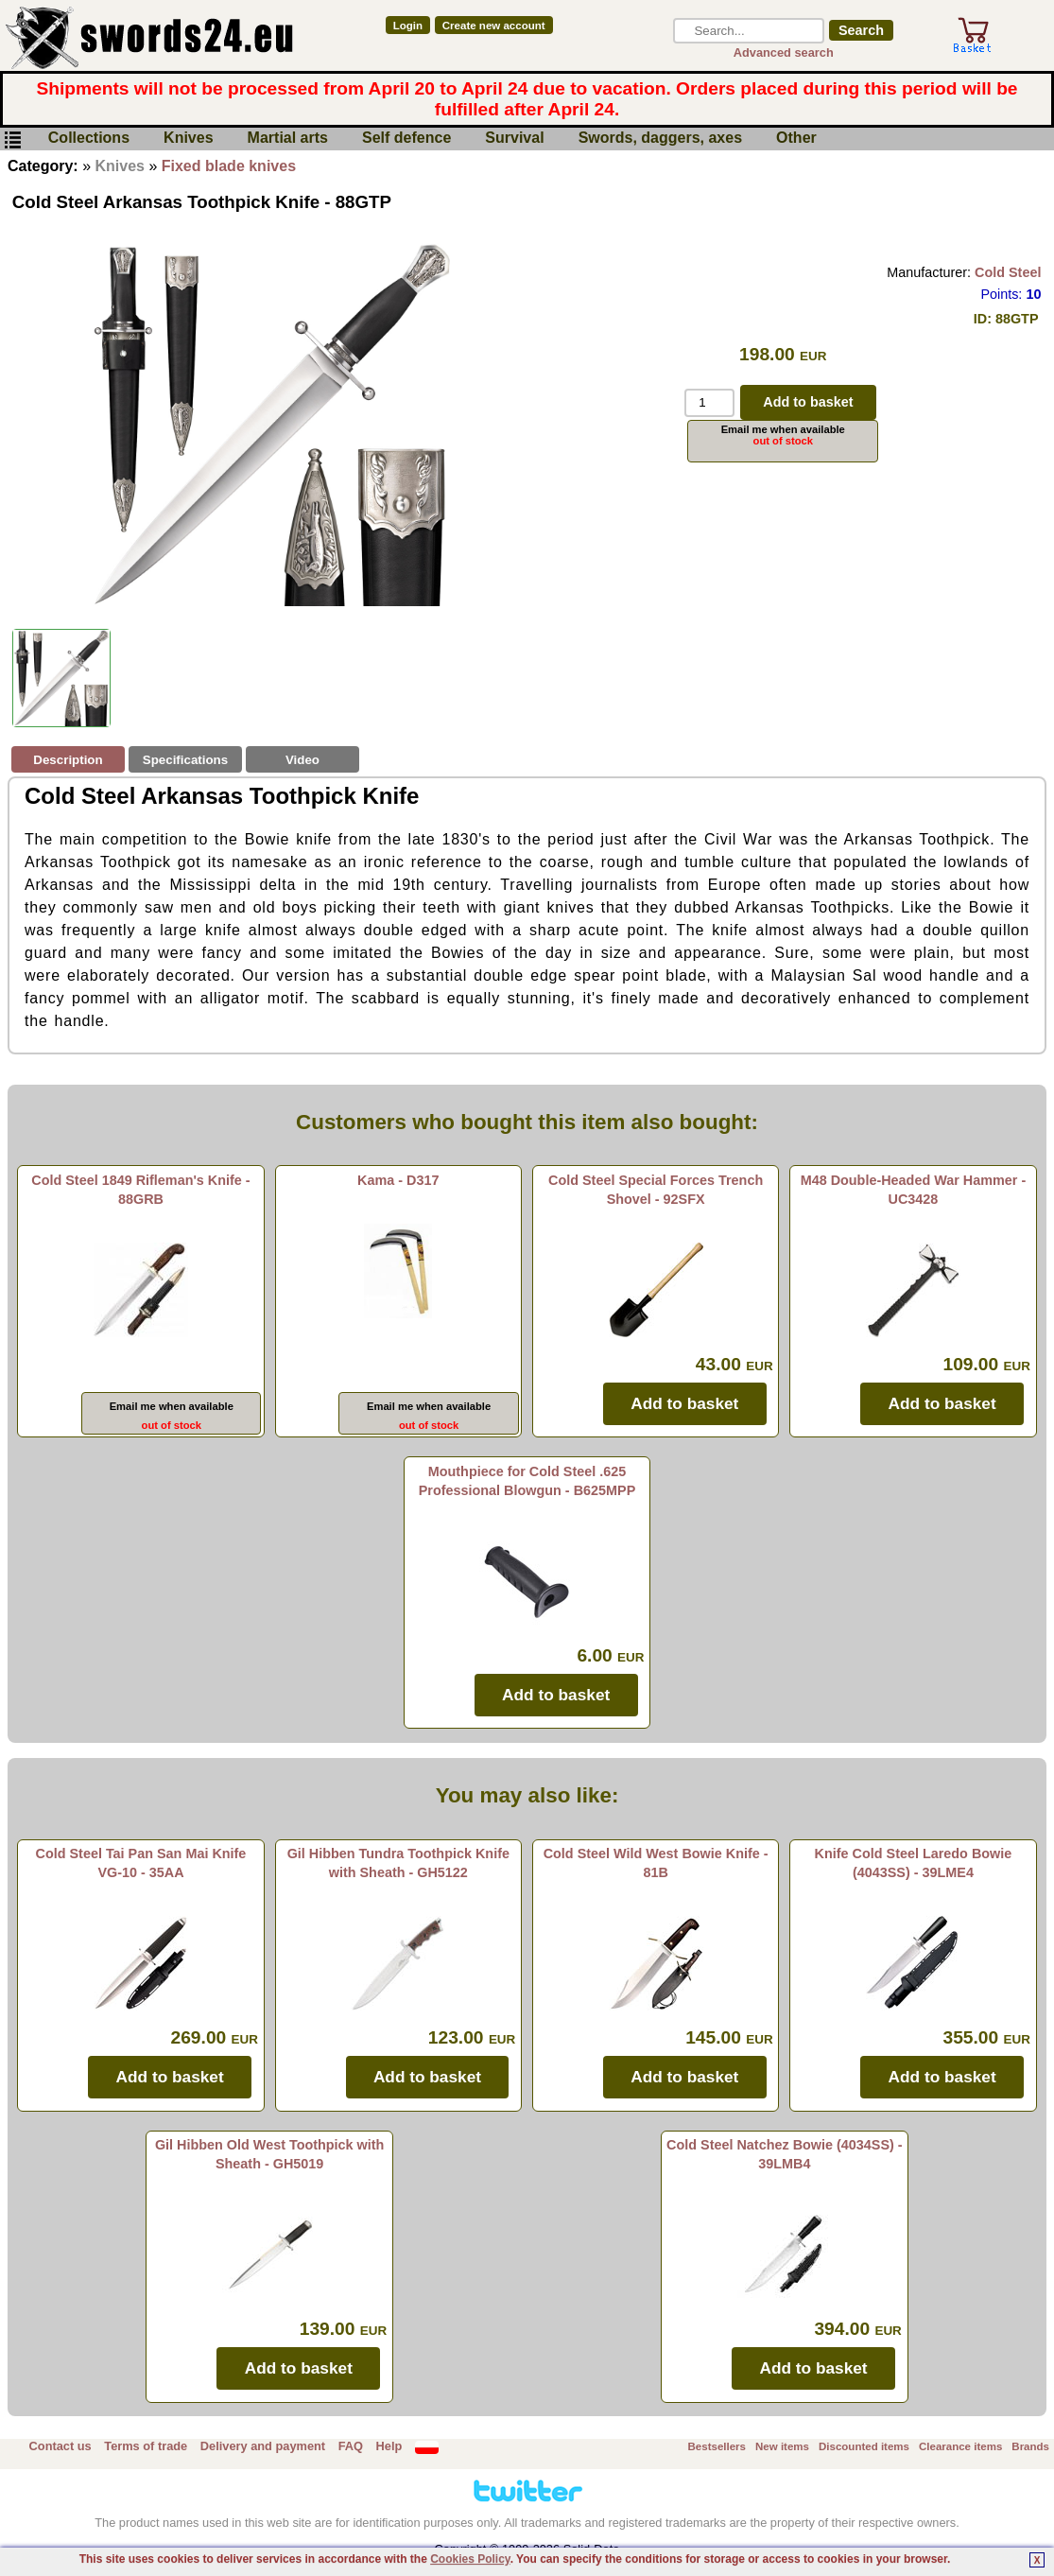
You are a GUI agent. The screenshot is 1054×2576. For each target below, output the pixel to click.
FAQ (350, 2446)
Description (67, 760)
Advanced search (784, 52)
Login (408, 25)
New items (782, 2446)
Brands (1030, 2446)
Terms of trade (145, 2446)
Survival (514, 139)
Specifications (185, 760)
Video (302, 760)
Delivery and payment (262, 2446)
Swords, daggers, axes (660, 139)
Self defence (406, 139)
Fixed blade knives (229, 166)
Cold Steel (1008, 272)
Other (796, 139)
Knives (188, 139)
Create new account (493, 25)
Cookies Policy (470, 2559)
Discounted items (864, 2446)
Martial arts (288, 139)
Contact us (60, 2446)
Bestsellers (717, 2446)
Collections (89, 139)
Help (389, 2446)
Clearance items (960, 2446)
